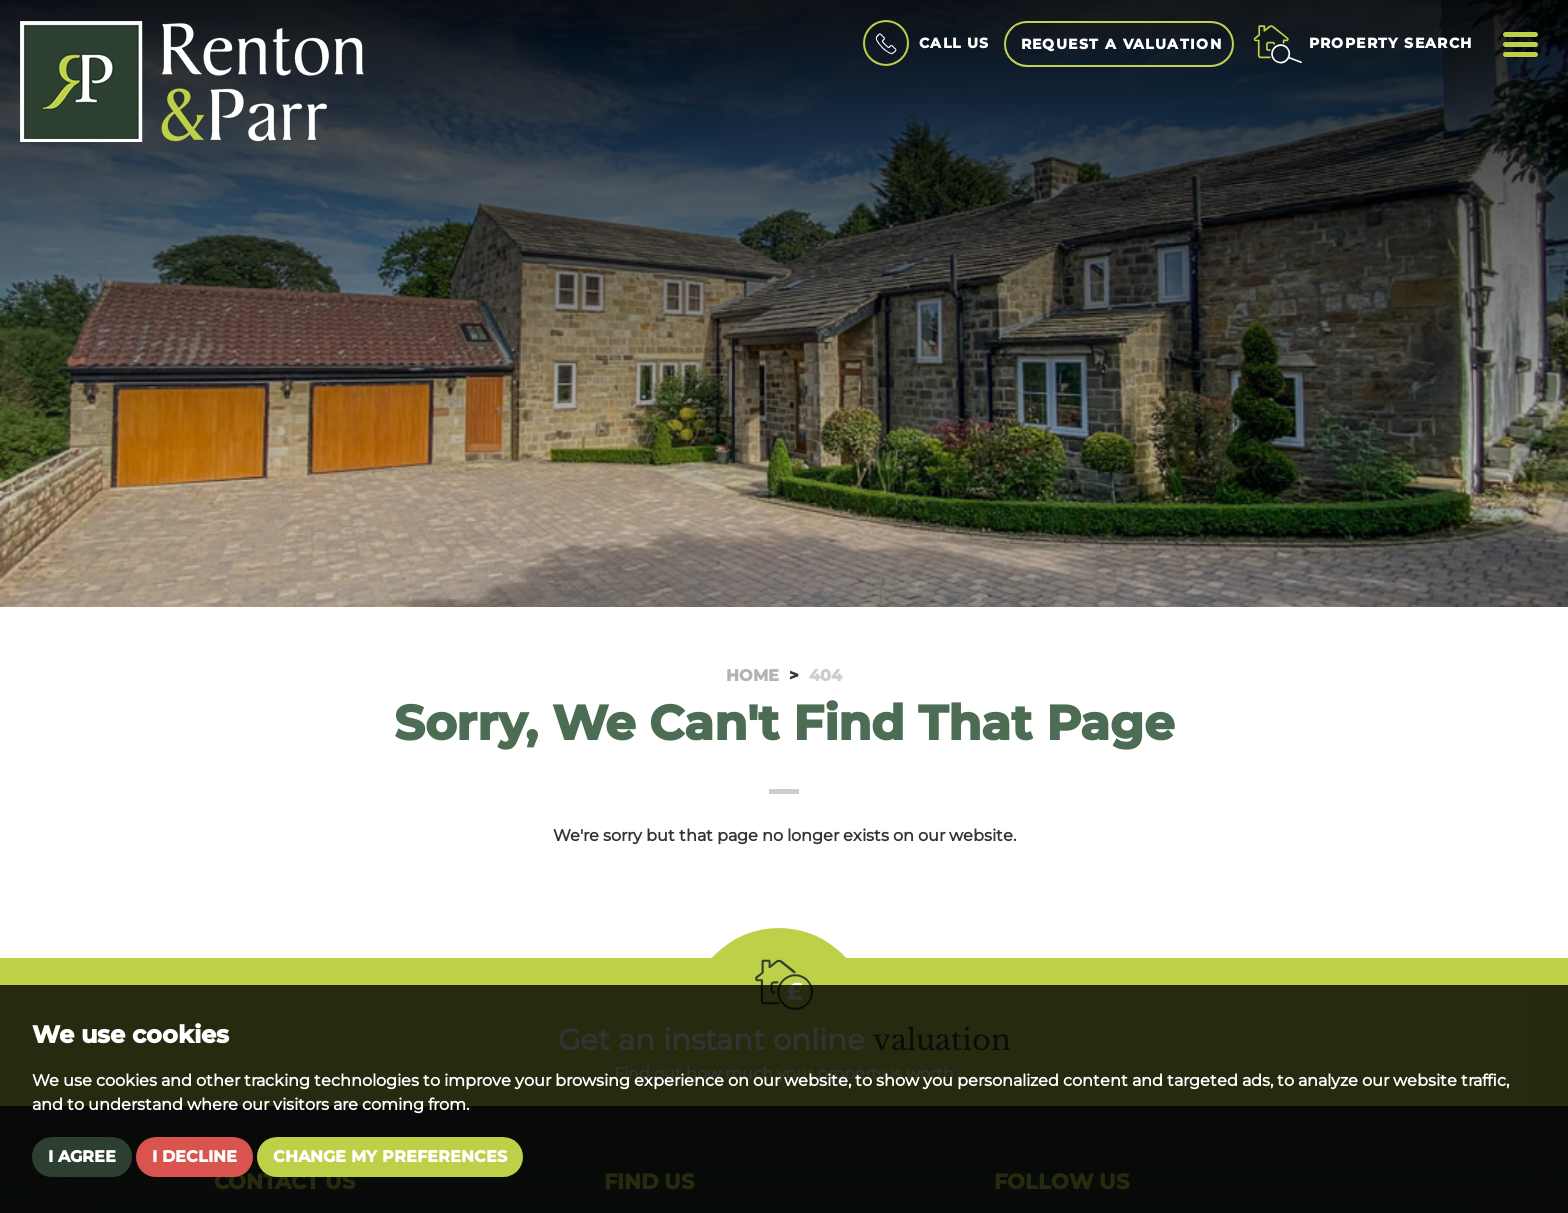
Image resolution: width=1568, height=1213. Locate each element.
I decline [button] (194, 1156)
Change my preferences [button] (390, 1156)
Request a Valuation (1122, 44)
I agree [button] (82, 1156)
